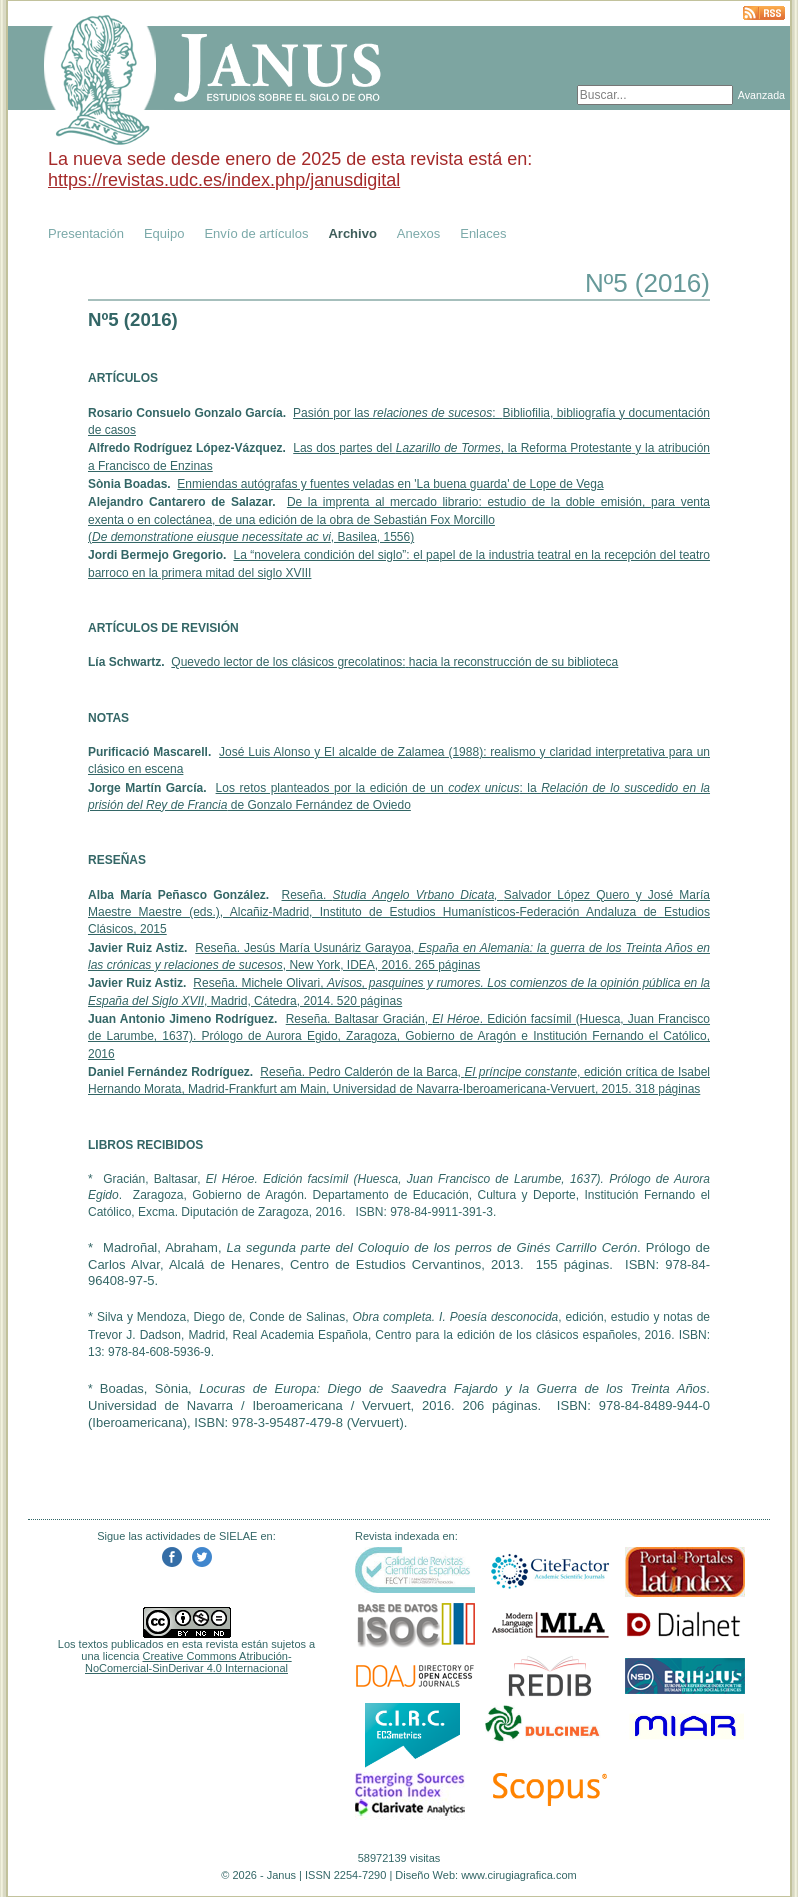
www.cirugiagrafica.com (519, 1875)
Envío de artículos (256, 233)
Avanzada (761, 95)
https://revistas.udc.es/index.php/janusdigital (224, 180)
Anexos (418, 233)
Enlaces (483, 233)
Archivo (352, 233)
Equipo (164, 233)
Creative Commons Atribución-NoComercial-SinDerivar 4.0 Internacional (188, 1662)
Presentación (86, 233)
